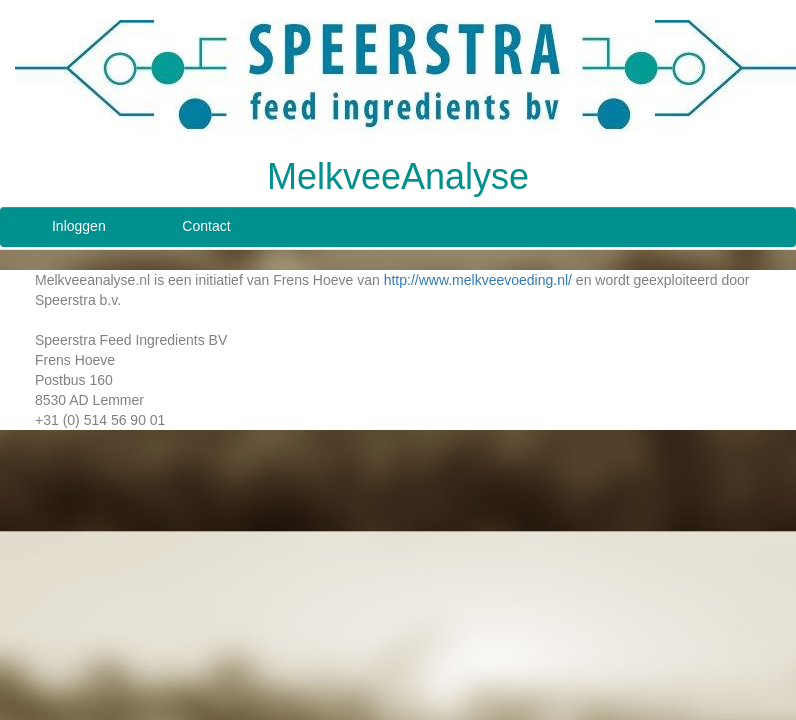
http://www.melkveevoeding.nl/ (478, 280)
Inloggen (79, 226)
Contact (206, 226)
